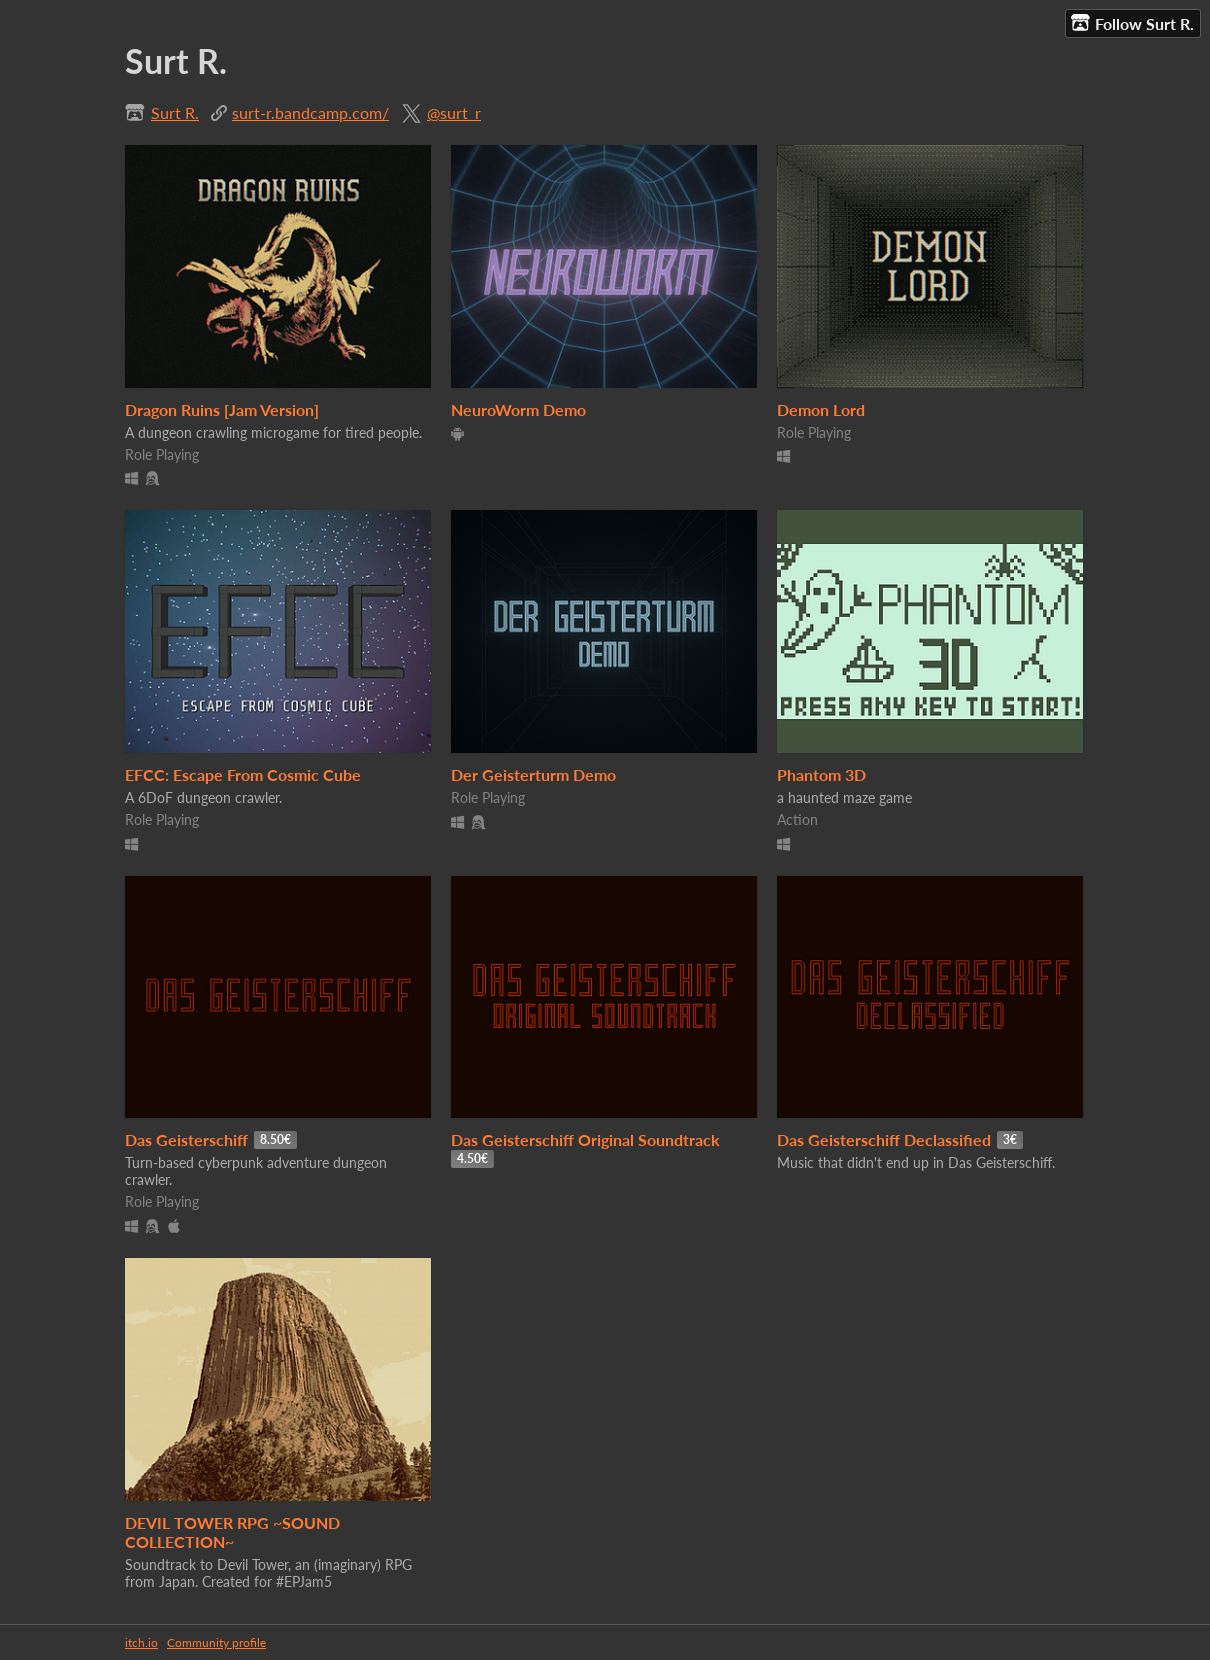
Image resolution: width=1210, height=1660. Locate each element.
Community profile (216, 1642)
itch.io (141, 1642)
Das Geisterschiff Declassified (884, 1139)
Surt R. (175, 112)
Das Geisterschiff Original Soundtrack (585, 1139)
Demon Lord (821, 409)
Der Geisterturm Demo (533, 774)
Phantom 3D (821, 774)
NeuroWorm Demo (518, 409)
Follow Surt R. (1132, 23)
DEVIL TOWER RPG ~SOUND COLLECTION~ (232, 1532)
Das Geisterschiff (186, 1139)
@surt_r (454, 112)
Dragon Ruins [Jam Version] (222, 409)
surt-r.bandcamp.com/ (310, 112)
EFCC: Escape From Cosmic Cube (243, 774)
